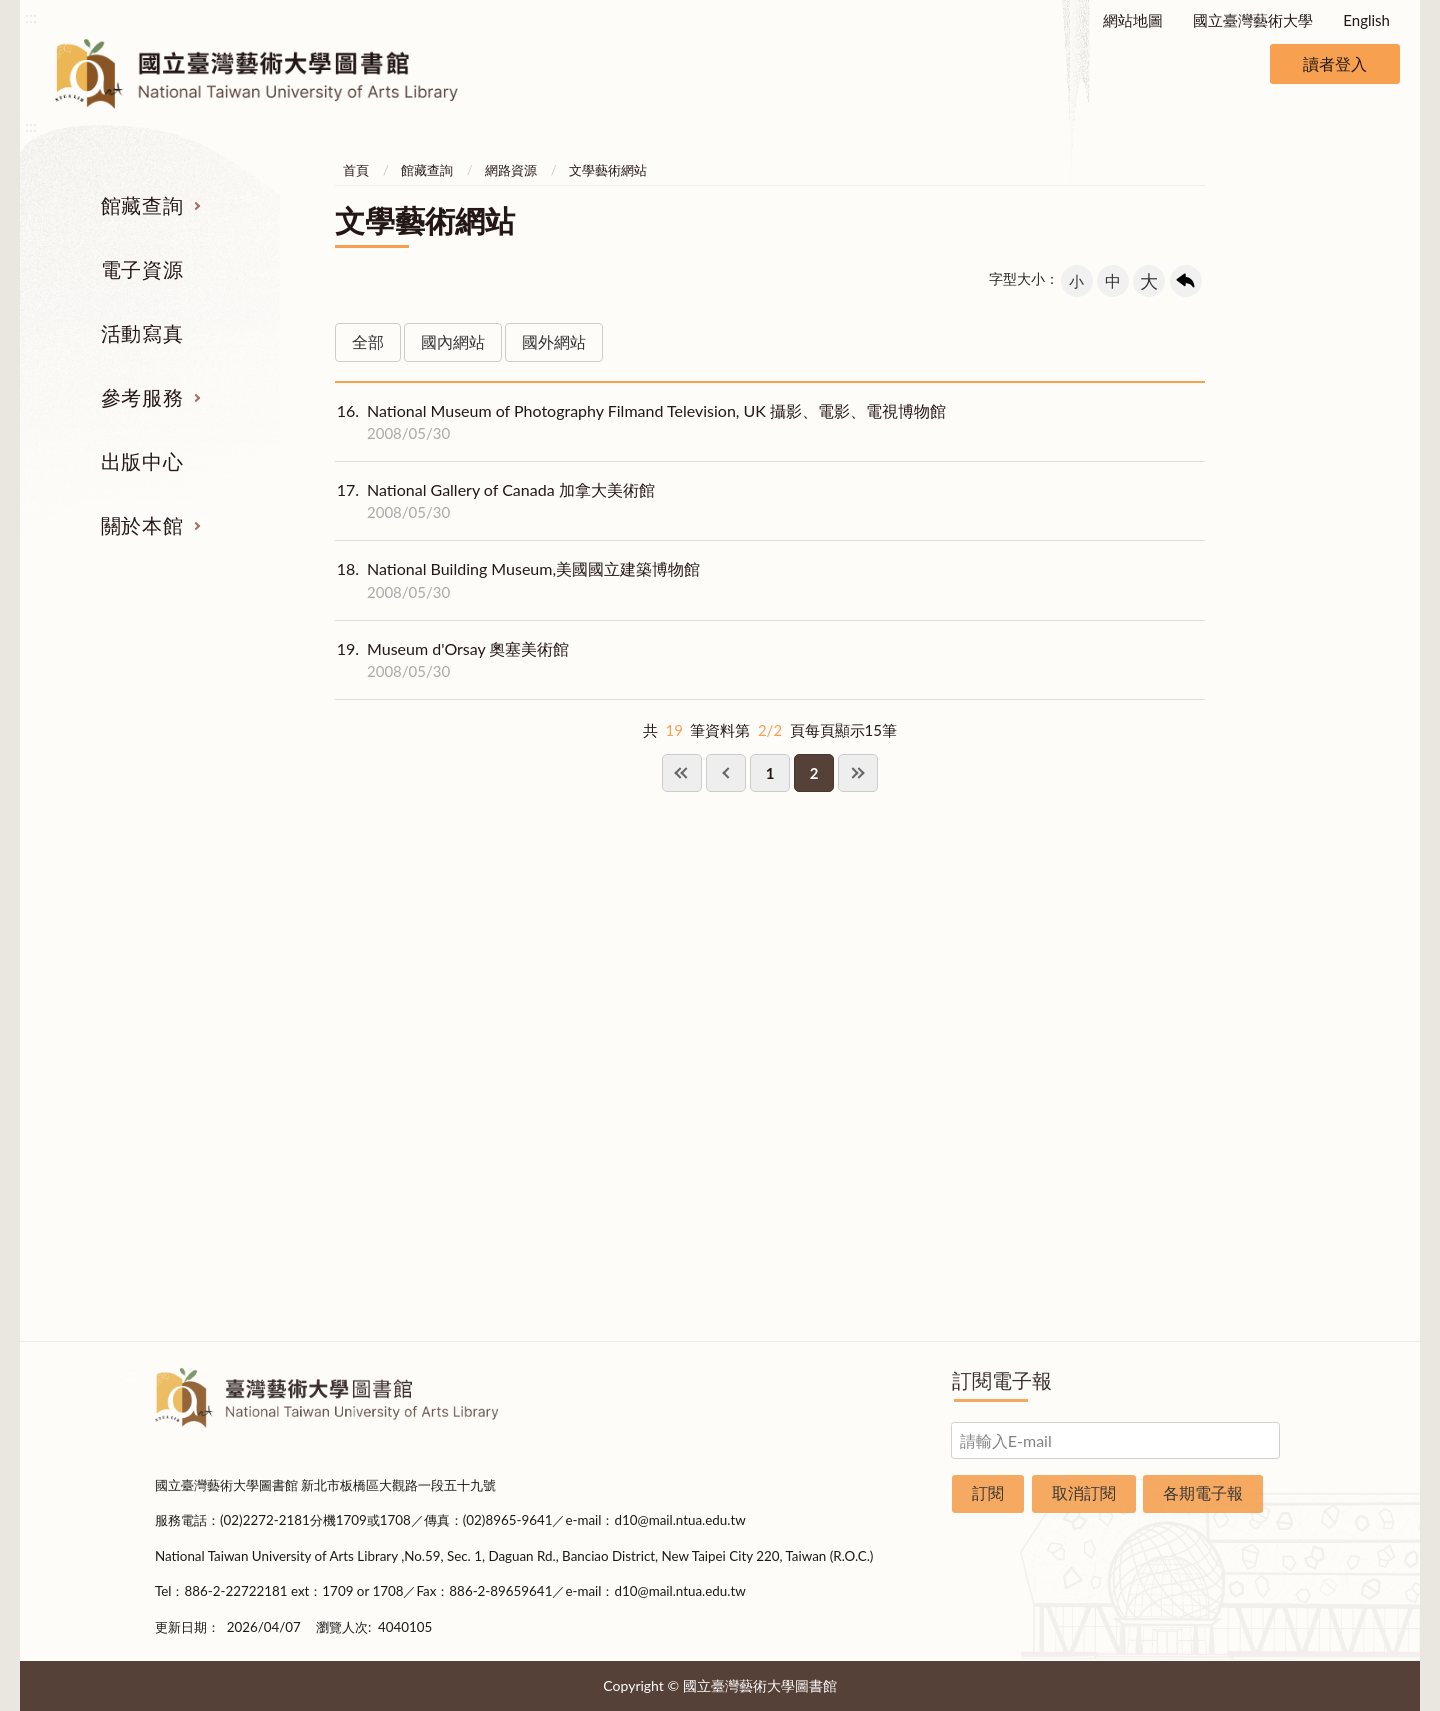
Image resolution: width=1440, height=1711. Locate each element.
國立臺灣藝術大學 (1253, 20)
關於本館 (142, 525)
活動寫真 (142, 333)
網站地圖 (1133, 20)
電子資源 (142, 269)
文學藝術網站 (608, 170)
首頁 (356, 170)
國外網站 (554, 341)
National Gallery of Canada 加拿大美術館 (495, 501)
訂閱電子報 (1002, 1380)
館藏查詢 (142, 205)
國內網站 (453, 341)
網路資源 (511, 170)
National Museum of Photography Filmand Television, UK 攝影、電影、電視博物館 (640, 422)
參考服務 (142, 397)
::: (31, 16)
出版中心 (142, 461)
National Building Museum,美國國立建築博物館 (517, 580)
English (1366, 20)
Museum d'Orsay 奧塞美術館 (452, 660)
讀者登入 (1335, 63)
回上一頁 (1186, 281)
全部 (368, 341)
